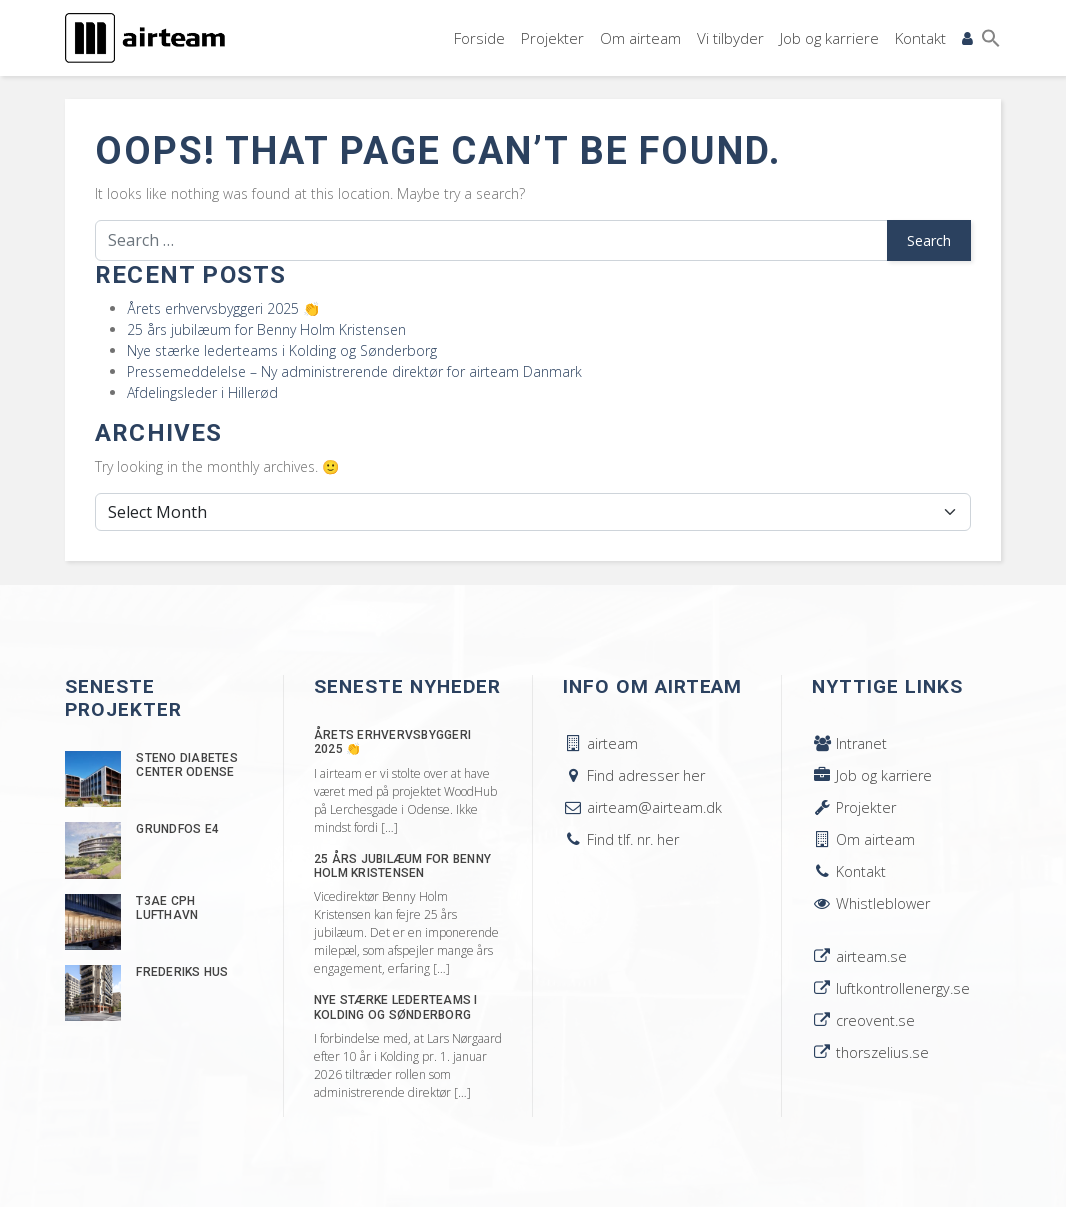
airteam (600, 743)
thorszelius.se (870, 1052)
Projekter (552, 38)
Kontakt (920, 38)
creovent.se (863, 1020)
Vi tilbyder (730, 38)
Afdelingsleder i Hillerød (202, 392)
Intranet (849, 743)
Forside (479, 38)
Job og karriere (829, 38)
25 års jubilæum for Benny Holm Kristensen (266, 329)
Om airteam (640, 38)
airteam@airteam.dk (642, 807)
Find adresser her (634, 775)
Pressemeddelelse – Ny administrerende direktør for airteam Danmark (354, 371)
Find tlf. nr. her (621, 839)
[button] (991, 38)
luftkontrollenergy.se (891, 988)
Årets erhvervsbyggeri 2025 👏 (223, 308)
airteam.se (859, 956)
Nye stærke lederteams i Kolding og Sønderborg (282, 350)
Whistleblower (871, 903)
